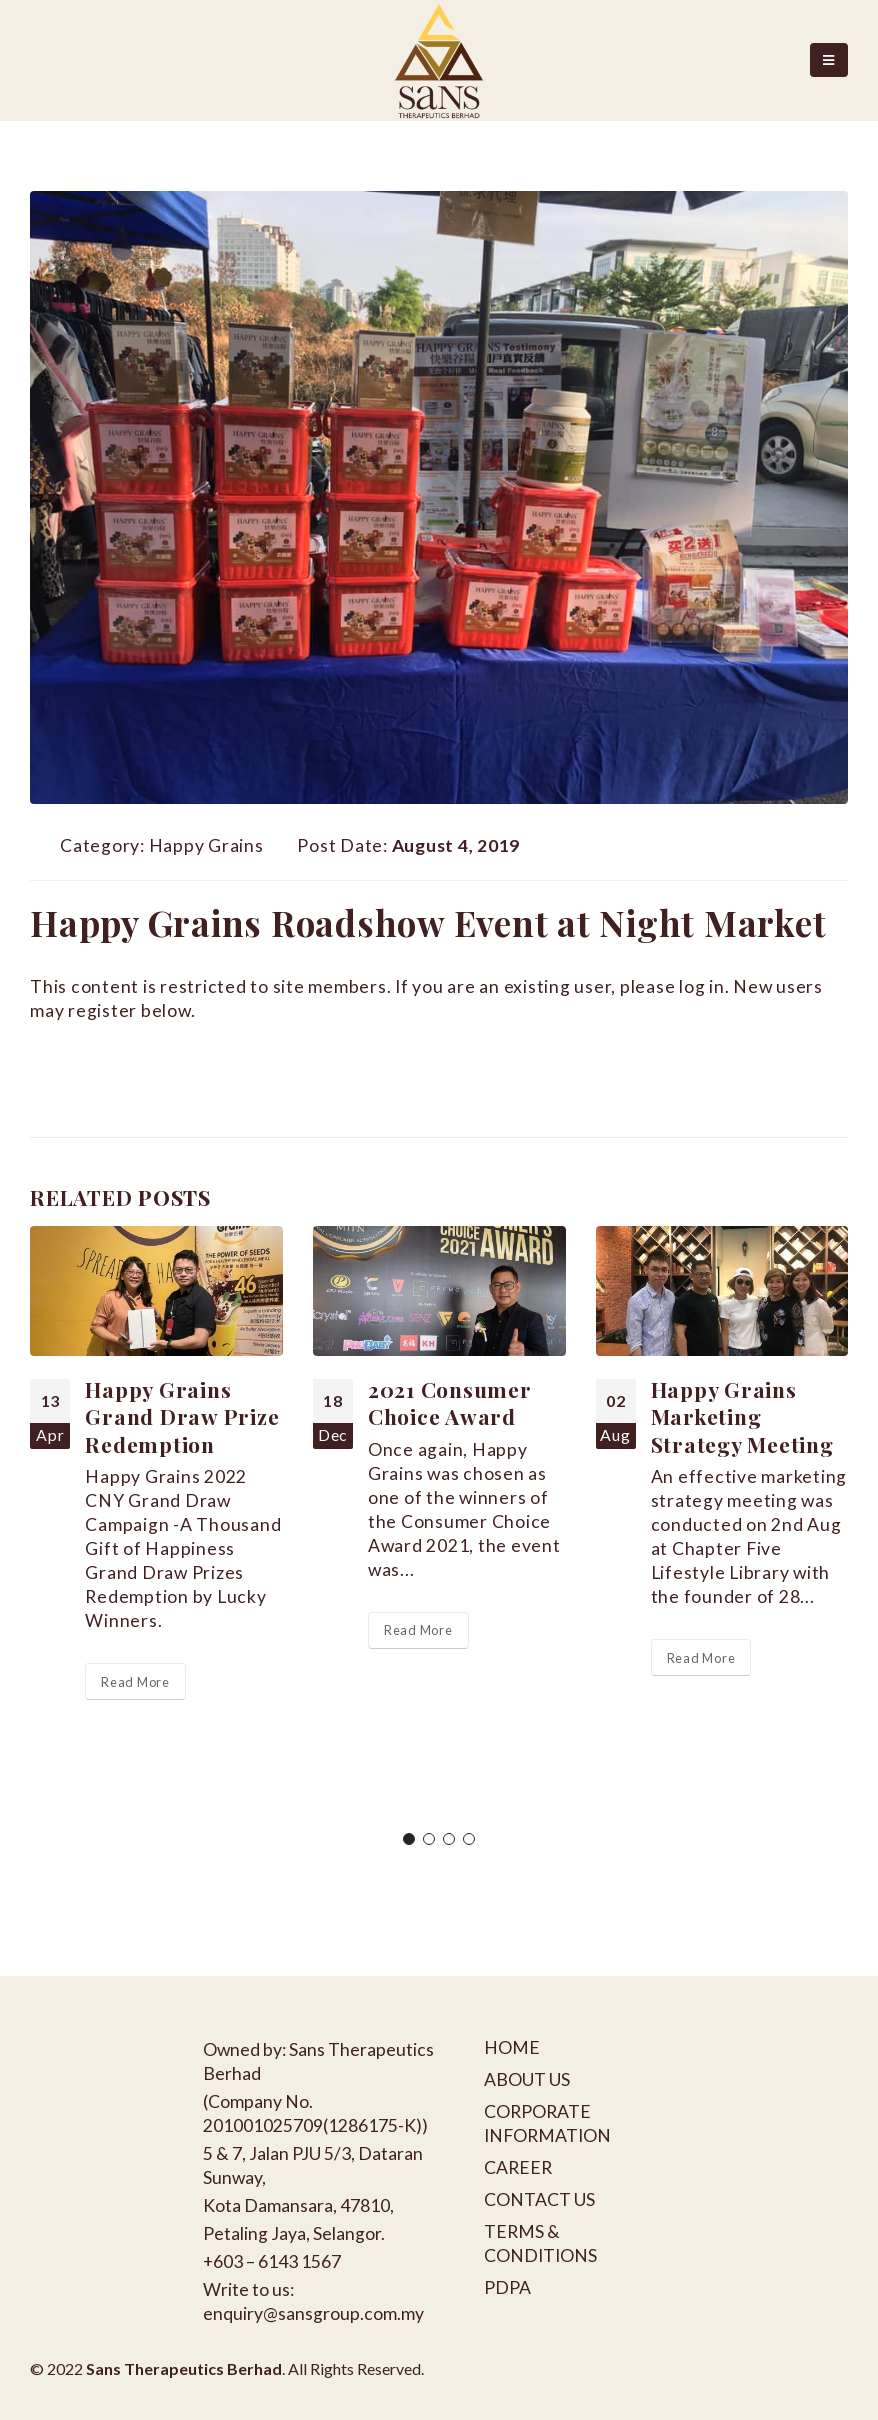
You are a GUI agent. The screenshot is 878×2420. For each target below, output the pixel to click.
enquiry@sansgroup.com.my (313, 2313)
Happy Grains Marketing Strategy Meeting (742, 1416)
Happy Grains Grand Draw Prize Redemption (182, 1416)
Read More (135, 1682)
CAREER (518, 2167)
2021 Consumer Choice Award (450, 1402)
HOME (512, 2047)
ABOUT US (527, 2079)
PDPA (507, 2287)
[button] (409, 1839)
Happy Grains (206, 845)
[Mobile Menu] (829, 60)
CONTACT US (539, 2199)
